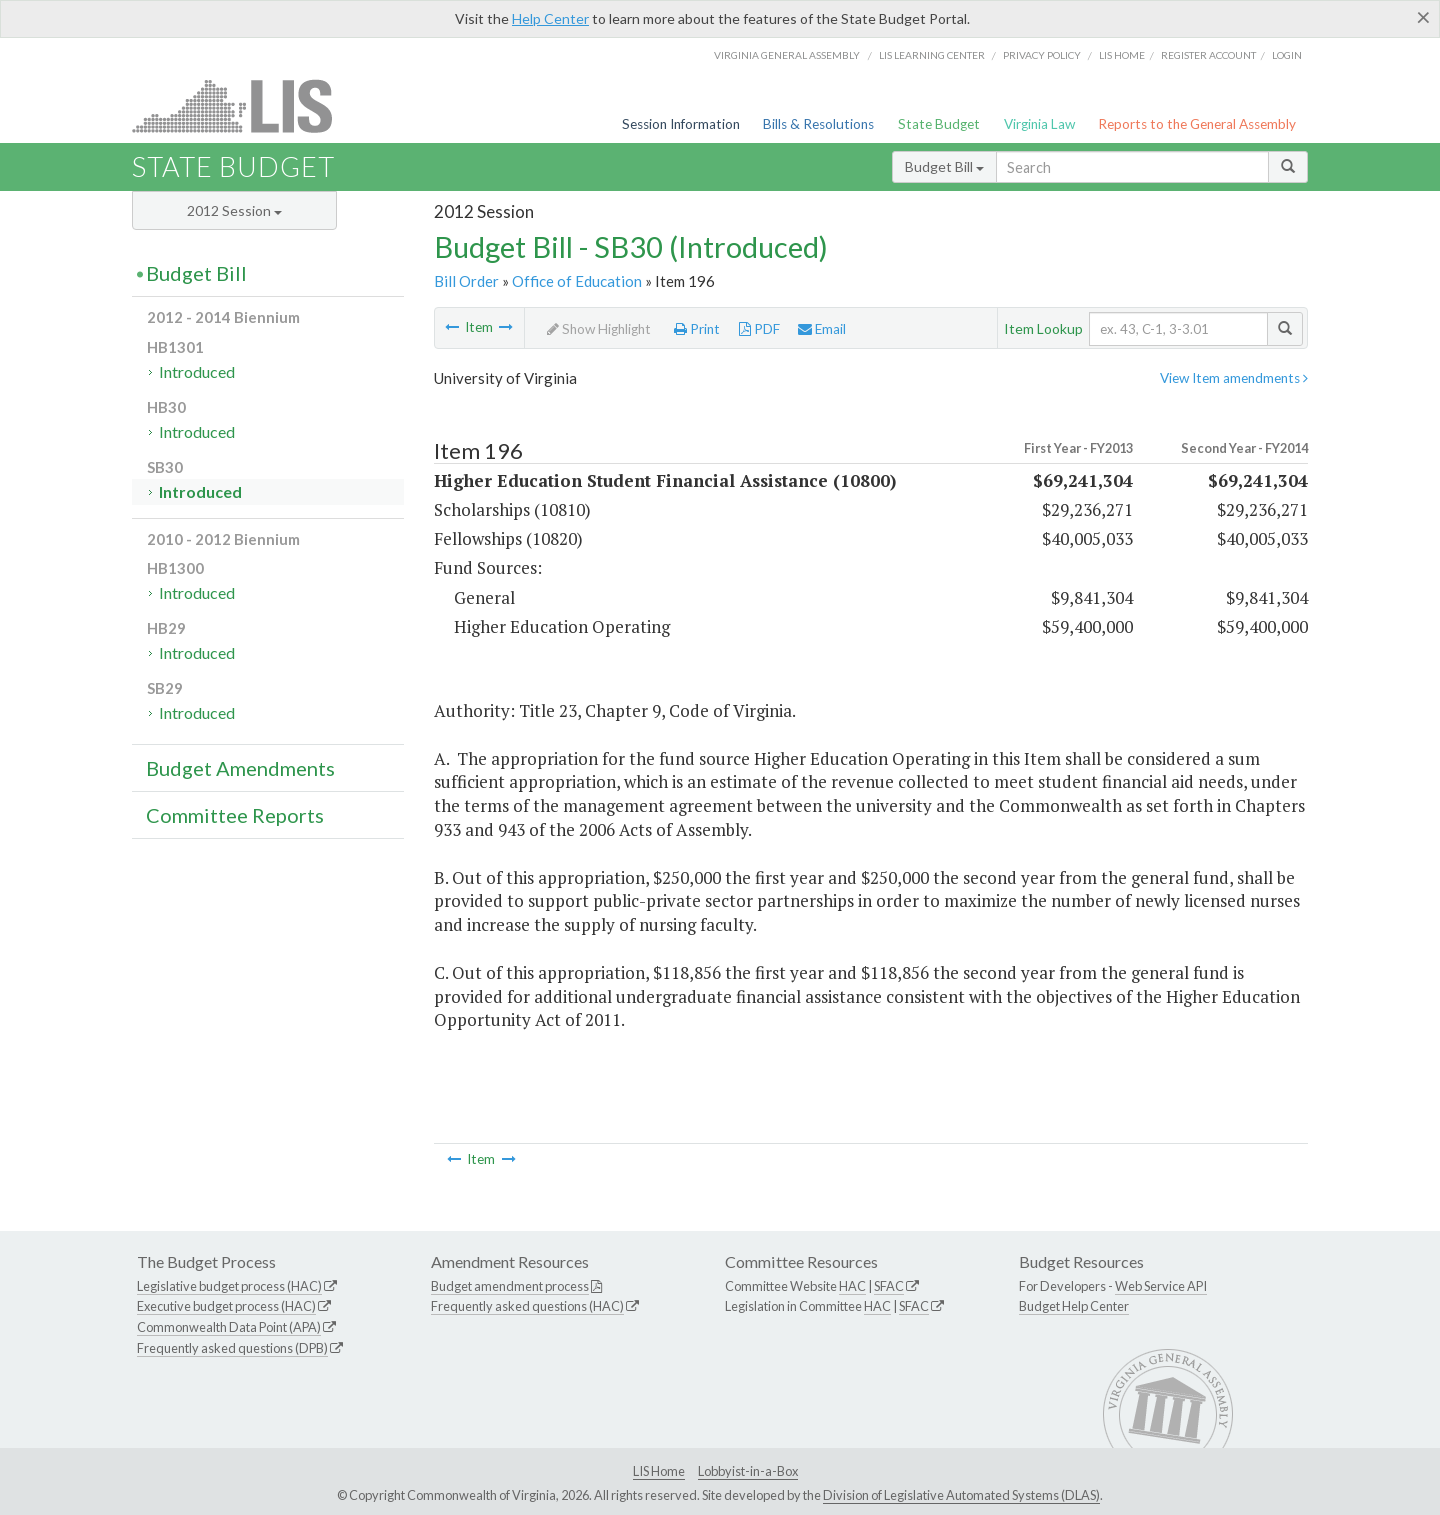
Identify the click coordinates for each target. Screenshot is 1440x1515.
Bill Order (466, 281)
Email (822, 329)
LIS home (1122, 55)
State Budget (939, 124)
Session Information (681, 124)
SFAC (889, 1286)
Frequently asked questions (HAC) (527, 1306)
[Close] (1423, 17)
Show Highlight (599, 329)
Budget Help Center (1074, 1306)
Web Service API (1161, 1286)
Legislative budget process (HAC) (229, 1286)
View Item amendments (1234, 378)
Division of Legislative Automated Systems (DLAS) (961, 1495)
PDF (759, 329)
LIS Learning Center (932, 55)
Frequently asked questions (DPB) (232, 1348)
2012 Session (234, 210)
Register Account (1208, 55)
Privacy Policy (1042, 55)
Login (1287, 55)
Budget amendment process (510, 1286)
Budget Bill (944, 166)
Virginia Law (1039, 124)
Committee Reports (235, 815)
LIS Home (659, 1471)
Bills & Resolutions (818, 124)
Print (697, 329)
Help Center (550, 18)
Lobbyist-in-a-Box (748, 1471)
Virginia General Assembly (787, 55)
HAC (852, 1286)
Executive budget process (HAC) (226, 1306)
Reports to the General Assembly (1197, 124)
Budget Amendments (240, 768)
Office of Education (577, 281)
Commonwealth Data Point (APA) (229, 1327)
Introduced (197, 371)
